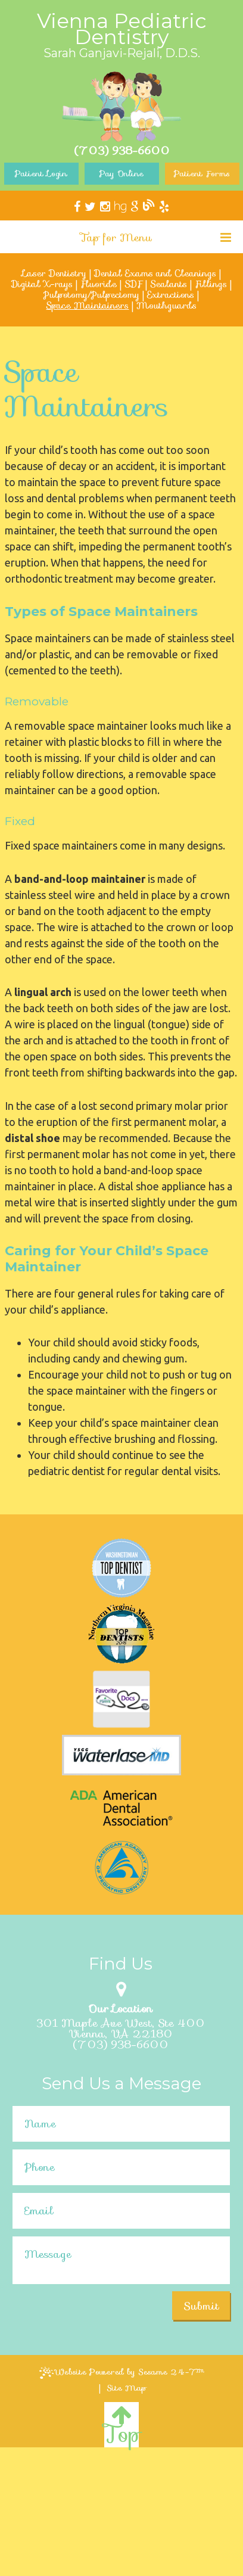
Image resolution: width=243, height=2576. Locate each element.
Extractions (170, 295)
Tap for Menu (155, 237)
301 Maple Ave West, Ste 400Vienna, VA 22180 (120, 2028)
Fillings (211, 284)
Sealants (168, 284)
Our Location (120, 2008)
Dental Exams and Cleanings (155, 273)
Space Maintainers (87, 305)
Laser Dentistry (54, 273)
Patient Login (41, 173)
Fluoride (98, 284)
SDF (133, 284)
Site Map (127, 2387)
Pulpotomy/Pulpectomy (91, 295)
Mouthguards (166, 305)
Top (121, 2425)
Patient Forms (202, 173)
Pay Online (121, 173)
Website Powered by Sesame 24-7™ (121, 2372)
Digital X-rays (42, 284)
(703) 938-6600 (121, 2044)
